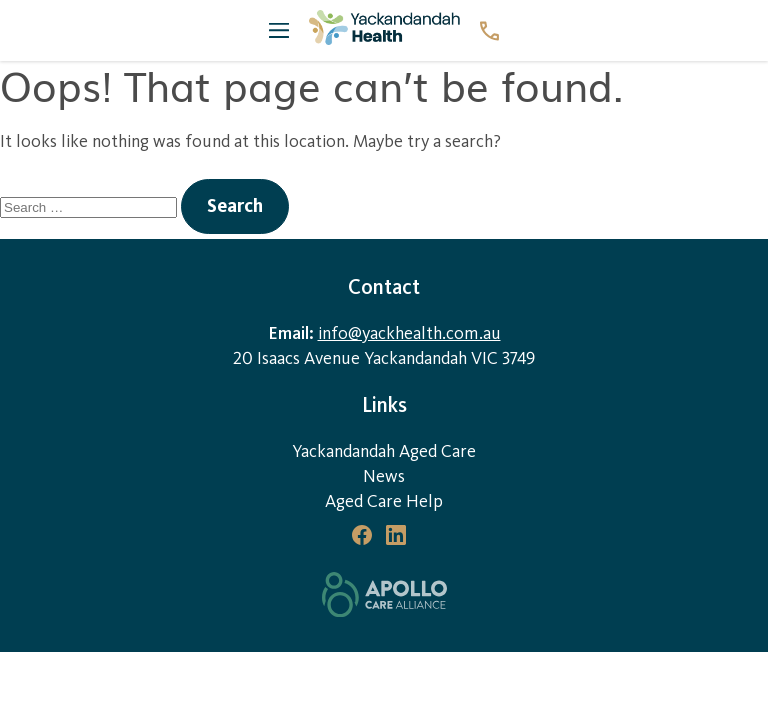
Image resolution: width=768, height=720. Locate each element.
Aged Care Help (384, 501)
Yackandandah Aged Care (384, 451)
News (384, 476)
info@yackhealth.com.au (409, 333)
